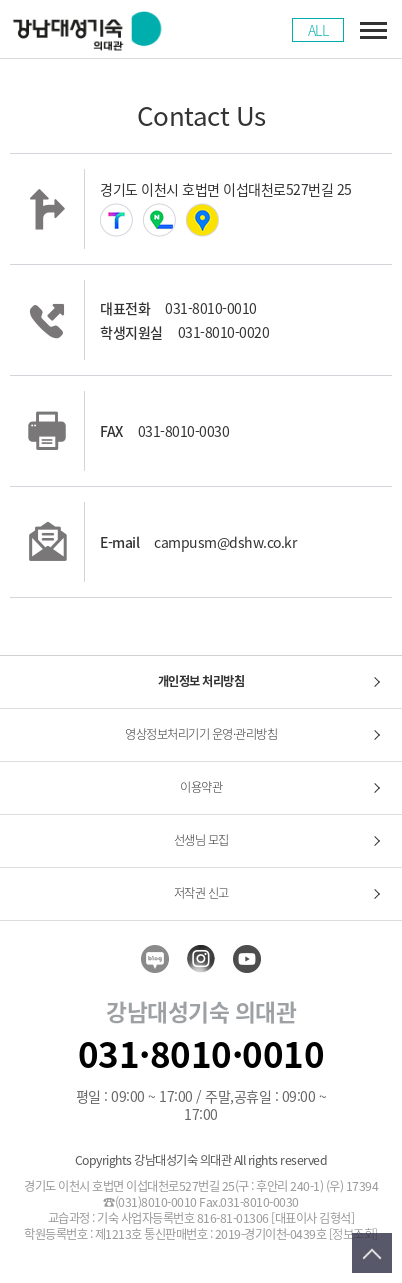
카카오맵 (202, 220)
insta (201, 959)
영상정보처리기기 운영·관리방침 (201, 734)
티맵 (116, 220)
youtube (247, 959)
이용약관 (201, 787)
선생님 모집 (201, 840)
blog (155, 959)
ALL (318, 30)
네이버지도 (159, 220)
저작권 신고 (201, 893)
